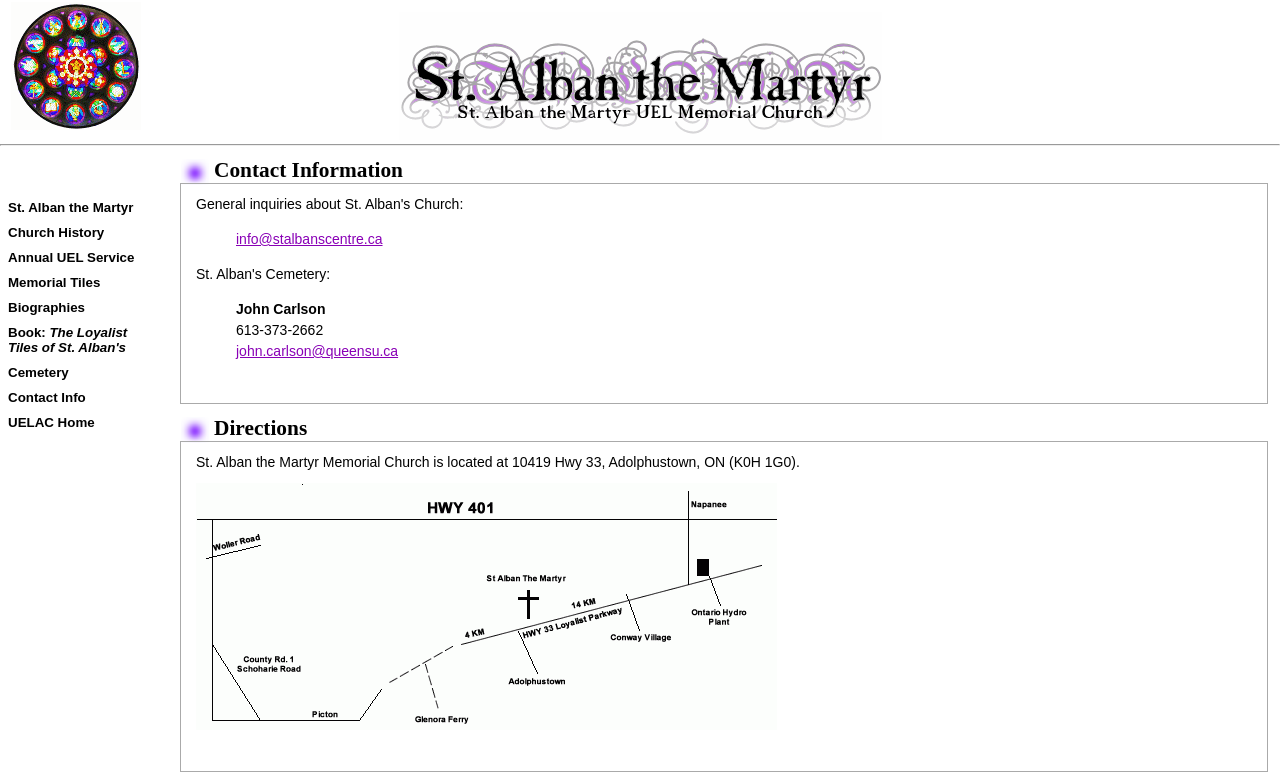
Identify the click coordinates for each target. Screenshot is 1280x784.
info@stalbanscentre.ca (309, 239)
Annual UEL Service (71, 257)
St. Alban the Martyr (70, 207)
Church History (56, 232)
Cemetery (38, 372)
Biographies (46, 307)
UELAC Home (51, 422)
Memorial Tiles (54, 282)
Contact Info (47, 397)
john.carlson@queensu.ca (317, 351)
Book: (67, 340)
